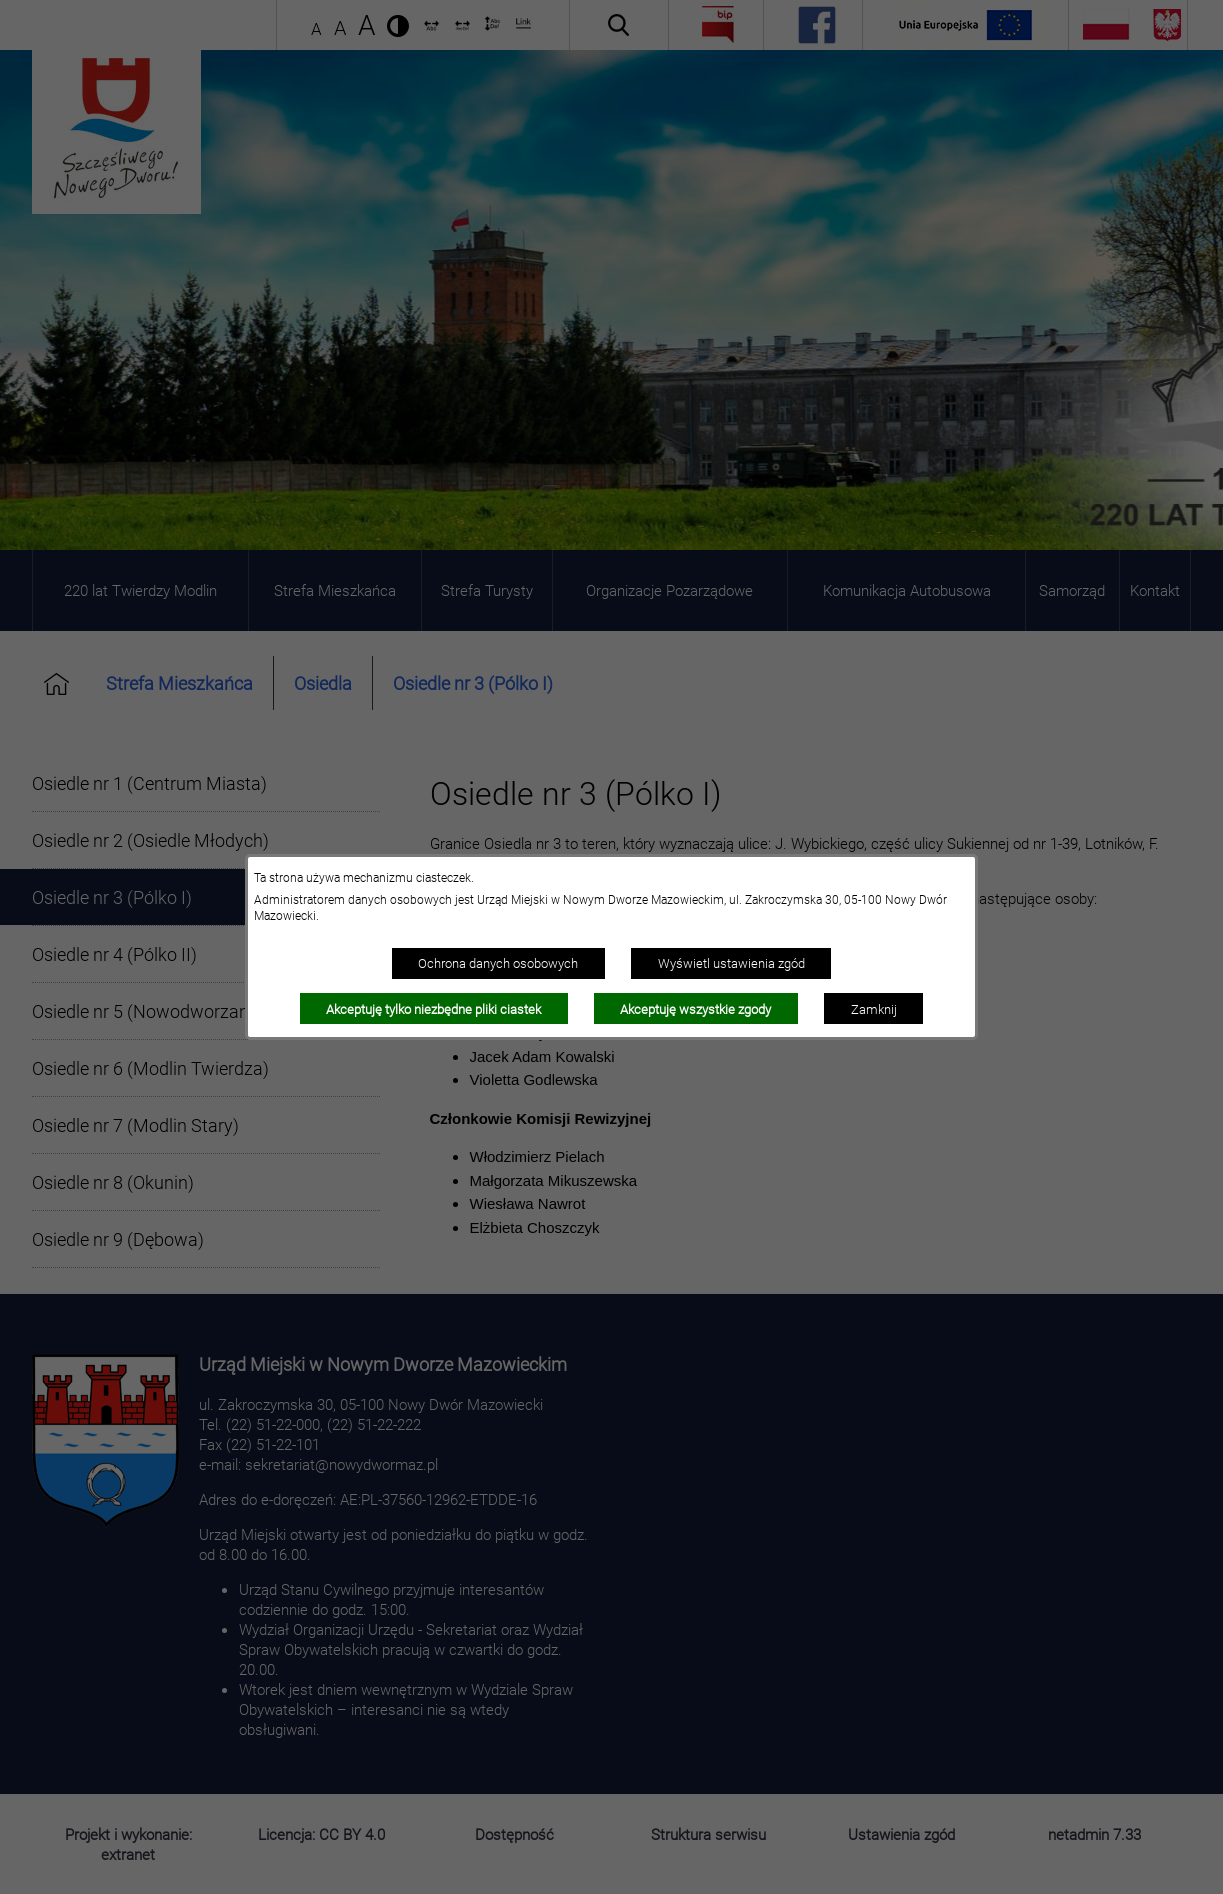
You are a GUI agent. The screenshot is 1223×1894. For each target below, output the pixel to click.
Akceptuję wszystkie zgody (695, 1009)
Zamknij (874, 1009)
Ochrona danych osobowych (498, 963)
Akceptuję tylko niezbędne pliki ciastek (433, 1009)
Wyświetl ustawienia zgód (731, 963)
